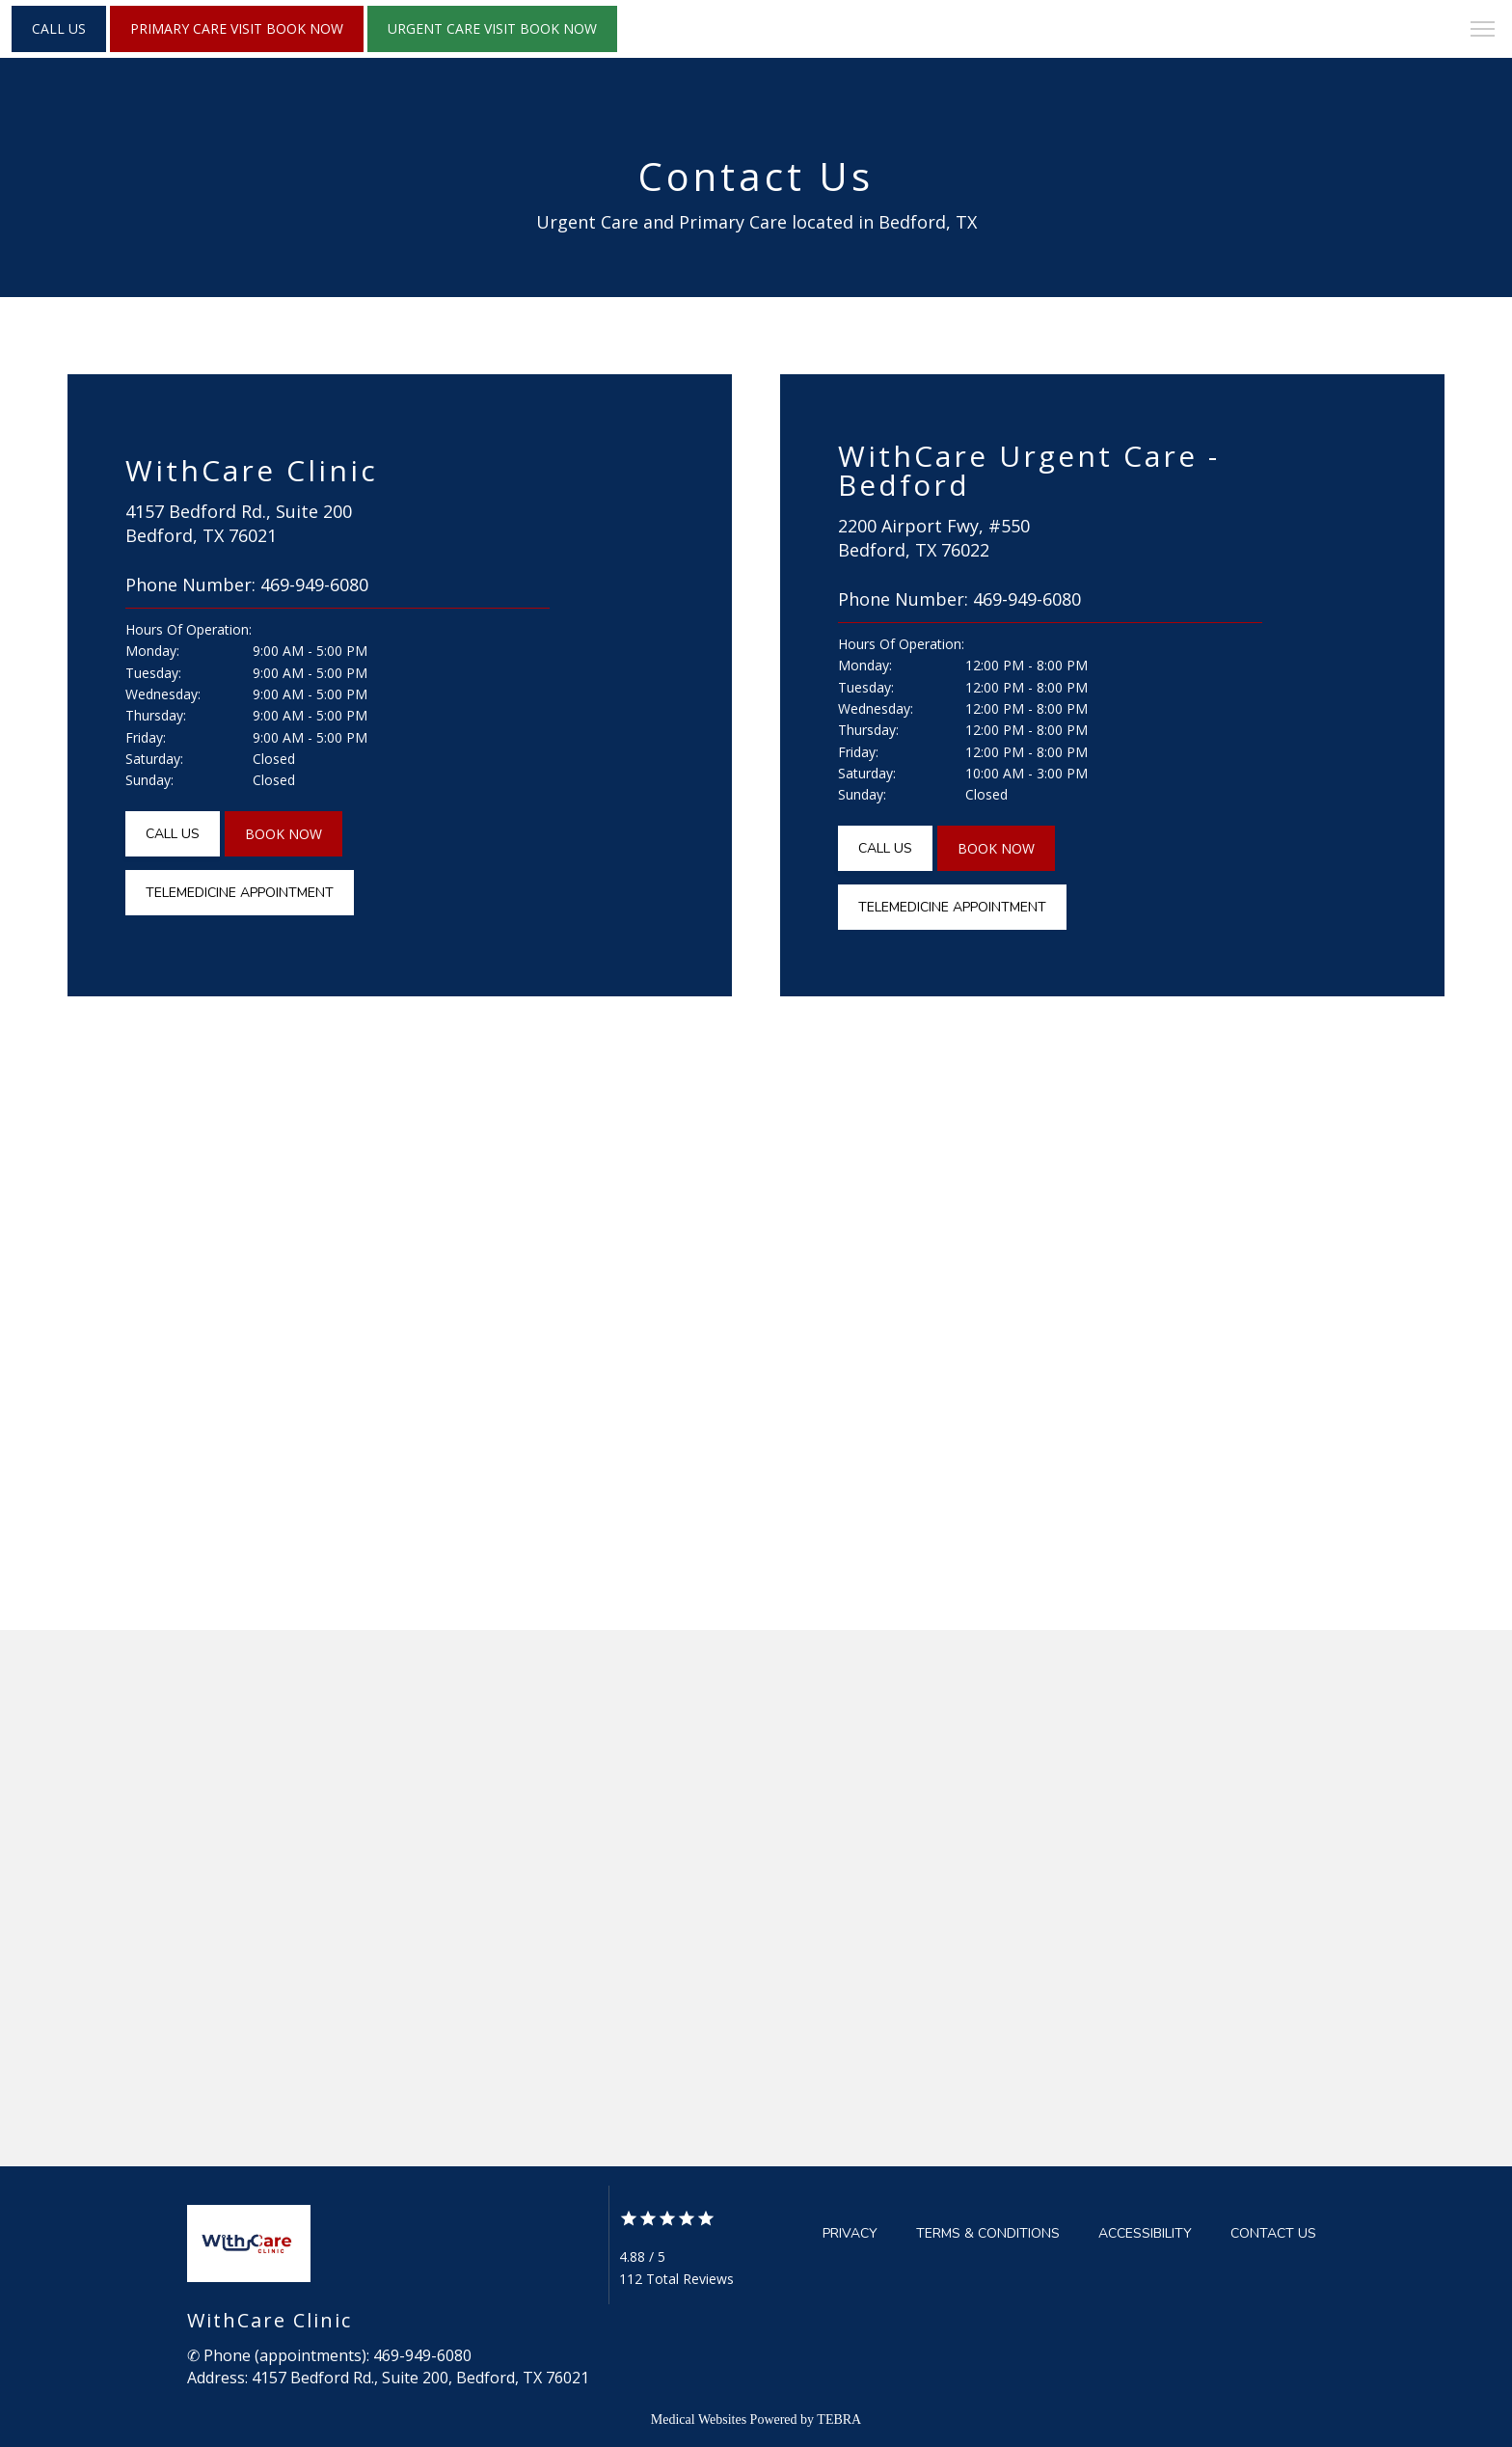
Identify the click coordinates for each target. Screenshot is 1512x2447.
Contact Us (1273, 2233)
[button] (1483, 31)
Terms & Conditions (988, 2233)
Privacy (850, 2233)
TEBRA (839, 2419)
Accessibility (1145, 2233)
